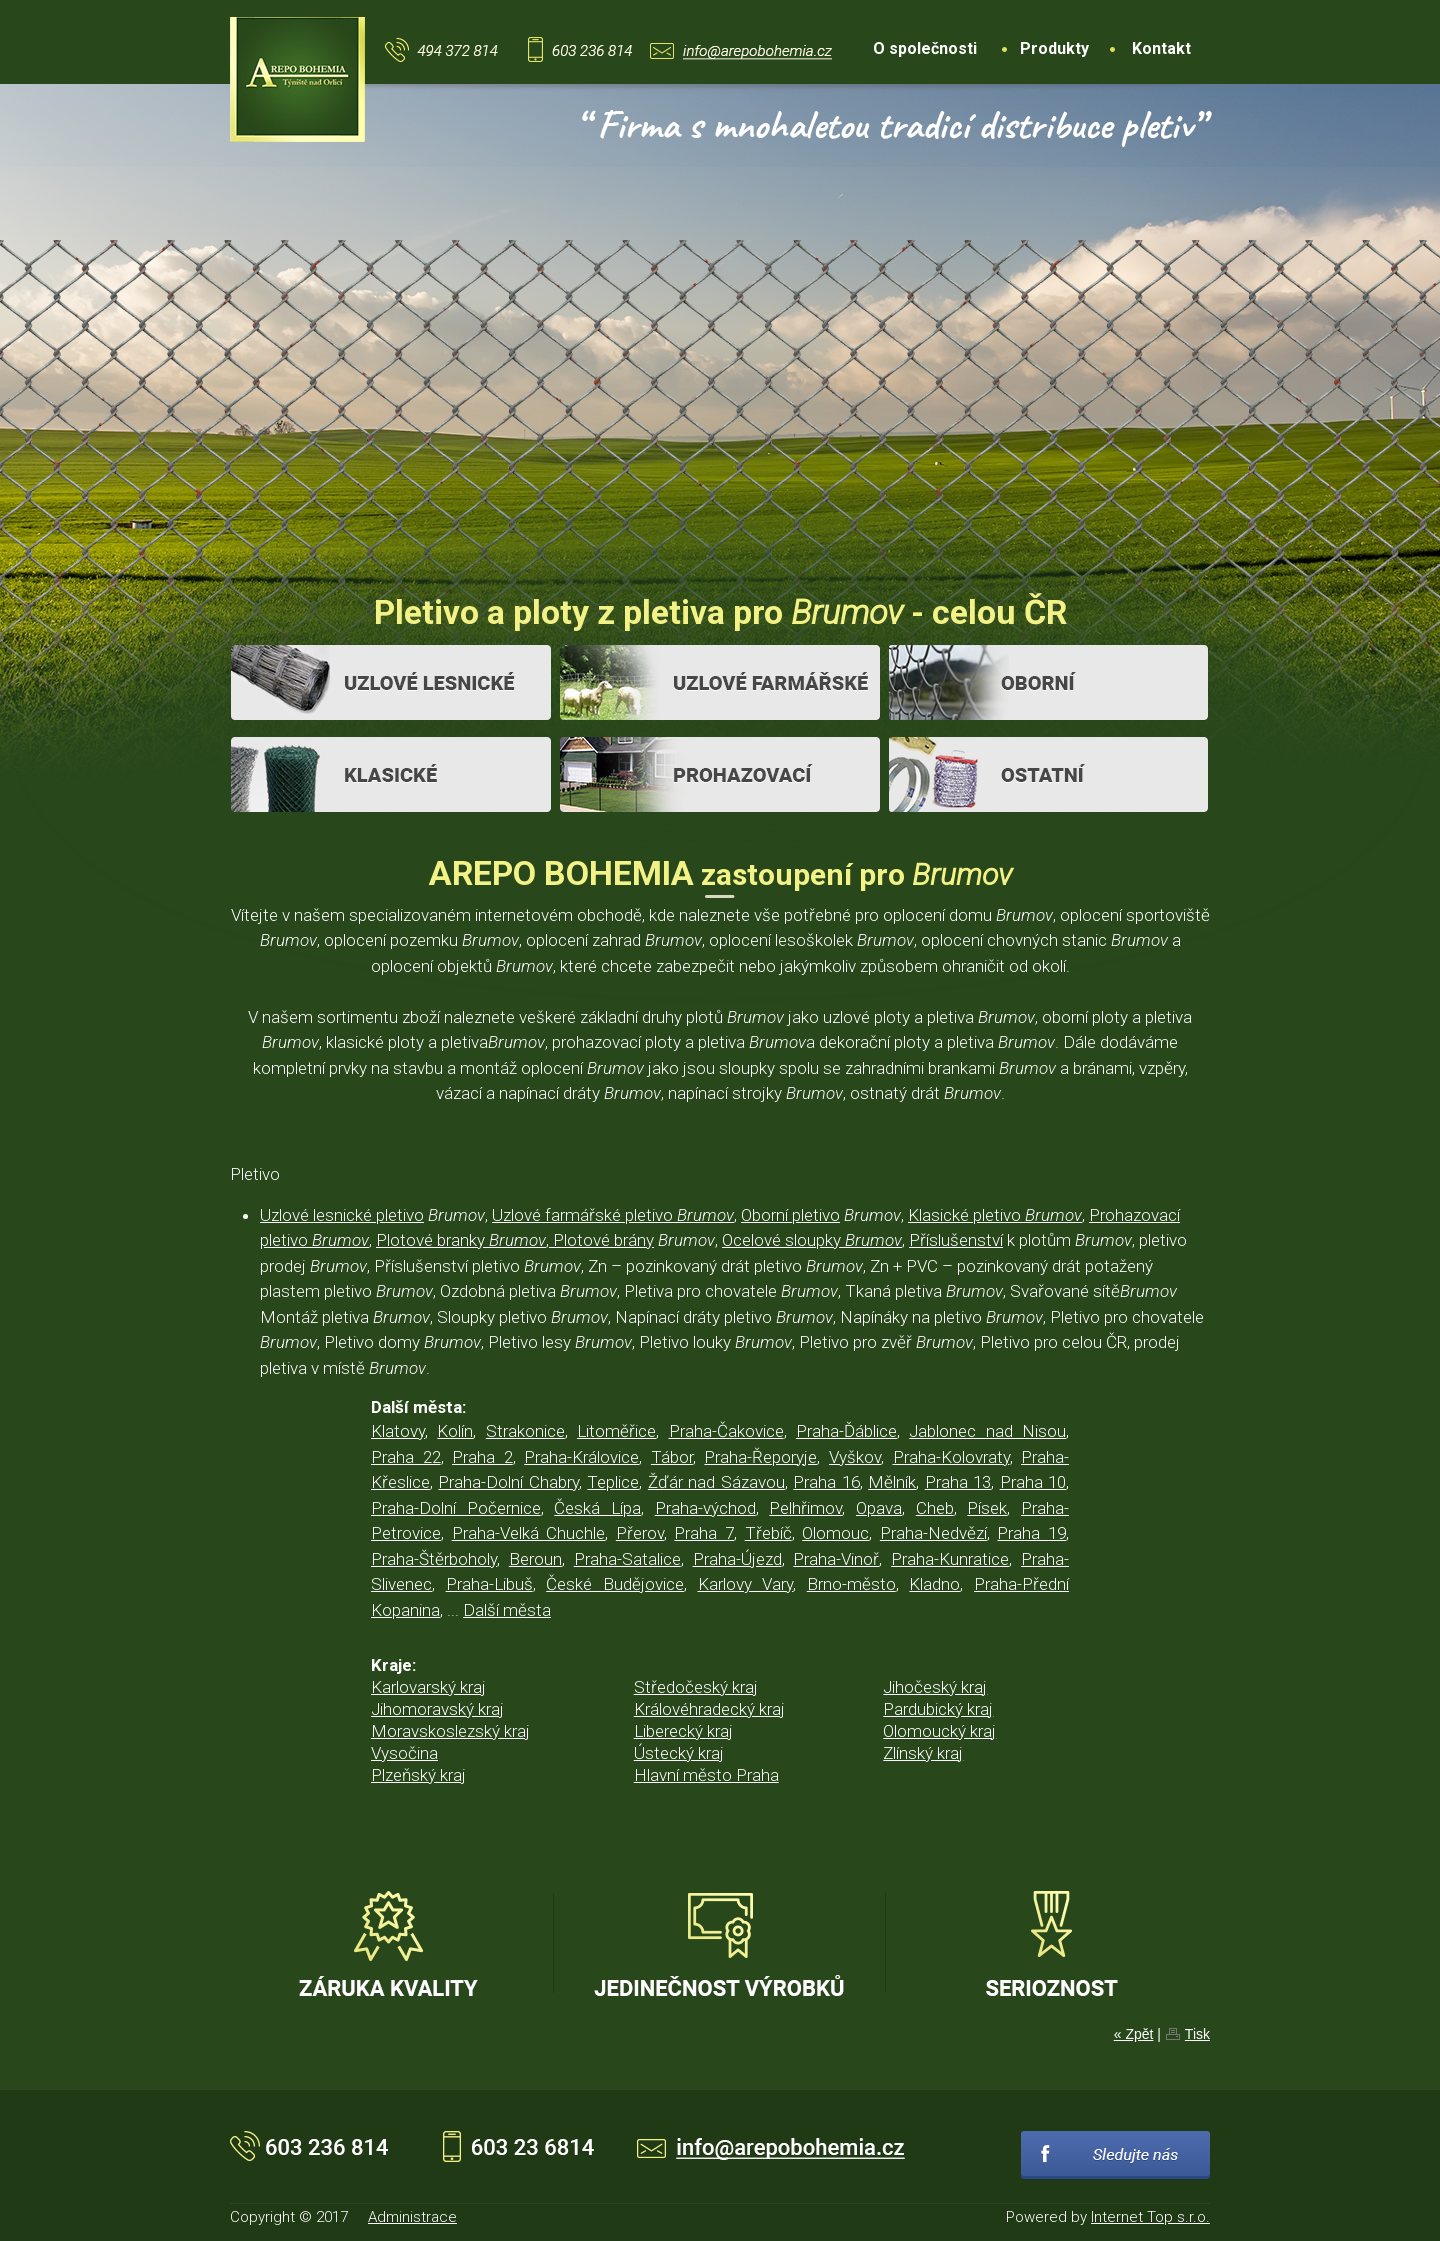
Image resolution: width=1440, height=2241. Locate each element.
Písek (987, 1508)
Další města (507, 1610)
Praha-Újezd (737, 1559)
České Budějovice (615, 1584)
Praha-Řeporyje (760, 1457)
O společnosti (925, 48)
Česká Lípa (597, 1508)
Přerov (640, 1533)
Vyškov (855, 1457)
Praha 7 (704, 1533)
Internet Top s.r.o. (1150, 2217)
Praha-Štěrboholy (434, 1559)
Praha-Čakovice (726, 1431)
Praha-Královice (581, 1457)
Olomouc (835, 1533)
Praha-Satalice (627, 1559)
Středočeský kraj (696, 1687)
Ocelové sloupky (812, 1240)
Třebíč (768, 1533)
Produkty (1054, 48)
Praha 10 (1033, 1482)
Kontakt (1161, 48)
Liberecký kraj (683, 1731)
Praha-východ (705, 1508)
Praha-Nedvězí (933, 1533)
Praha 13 (958, 1482)
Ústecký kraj (679, 1753)
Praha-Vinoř (836, 1559)
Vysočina (404, 1753)
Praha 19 (1031, 1533)
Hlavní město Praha (706, 1775)
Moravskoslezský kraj (450, 1731)
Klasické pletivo (995, 1215)
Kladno (934, 1584)
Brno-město (851, 1584)
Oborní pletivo (790, 1215)
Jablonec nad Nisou (987, 1431)
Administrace (412, 2217)
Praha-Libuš (489, 1584)
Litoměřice (616, 1431)
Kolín (455, 1431)
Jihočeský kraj (935, 1687)
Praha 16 (826, 1482)
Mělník (892, 1482)
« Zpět (1134, 2034)
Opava (879, 1508)
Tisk (1197, 2034)
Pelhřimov (805, 1508)
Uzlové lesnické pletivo (342, 1215)
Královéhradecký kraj (709, 1709)
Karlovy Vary (746, 1584)
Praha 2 (482, 1457)
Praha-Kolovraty (951, 1457)
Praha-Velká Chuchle (529, 1533)
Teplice (613, 1482)
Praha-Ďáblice (846, 1431)
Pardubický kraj (938, 1709)
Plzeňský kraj (418, 1775)
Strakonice (525, 1431)
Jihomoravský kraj (437, 1709)
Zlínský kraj (923, 1753)
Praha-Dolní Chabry (508, 1482)
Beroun (535, 1559)
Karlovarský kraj (428, 1687)
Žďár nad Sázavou (716, 1482)
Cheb (935, 1508)
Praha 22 (406, 1457)
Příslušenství (956, 1240)
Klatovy (398, 1431)
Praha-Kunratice (950, 1559)
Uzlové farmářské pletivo (613, 1215)
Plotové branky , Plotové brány (515, 1240)
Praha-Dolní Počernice (456, 1508)
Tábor (672, 1457)
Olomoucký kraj (939, 1731)
